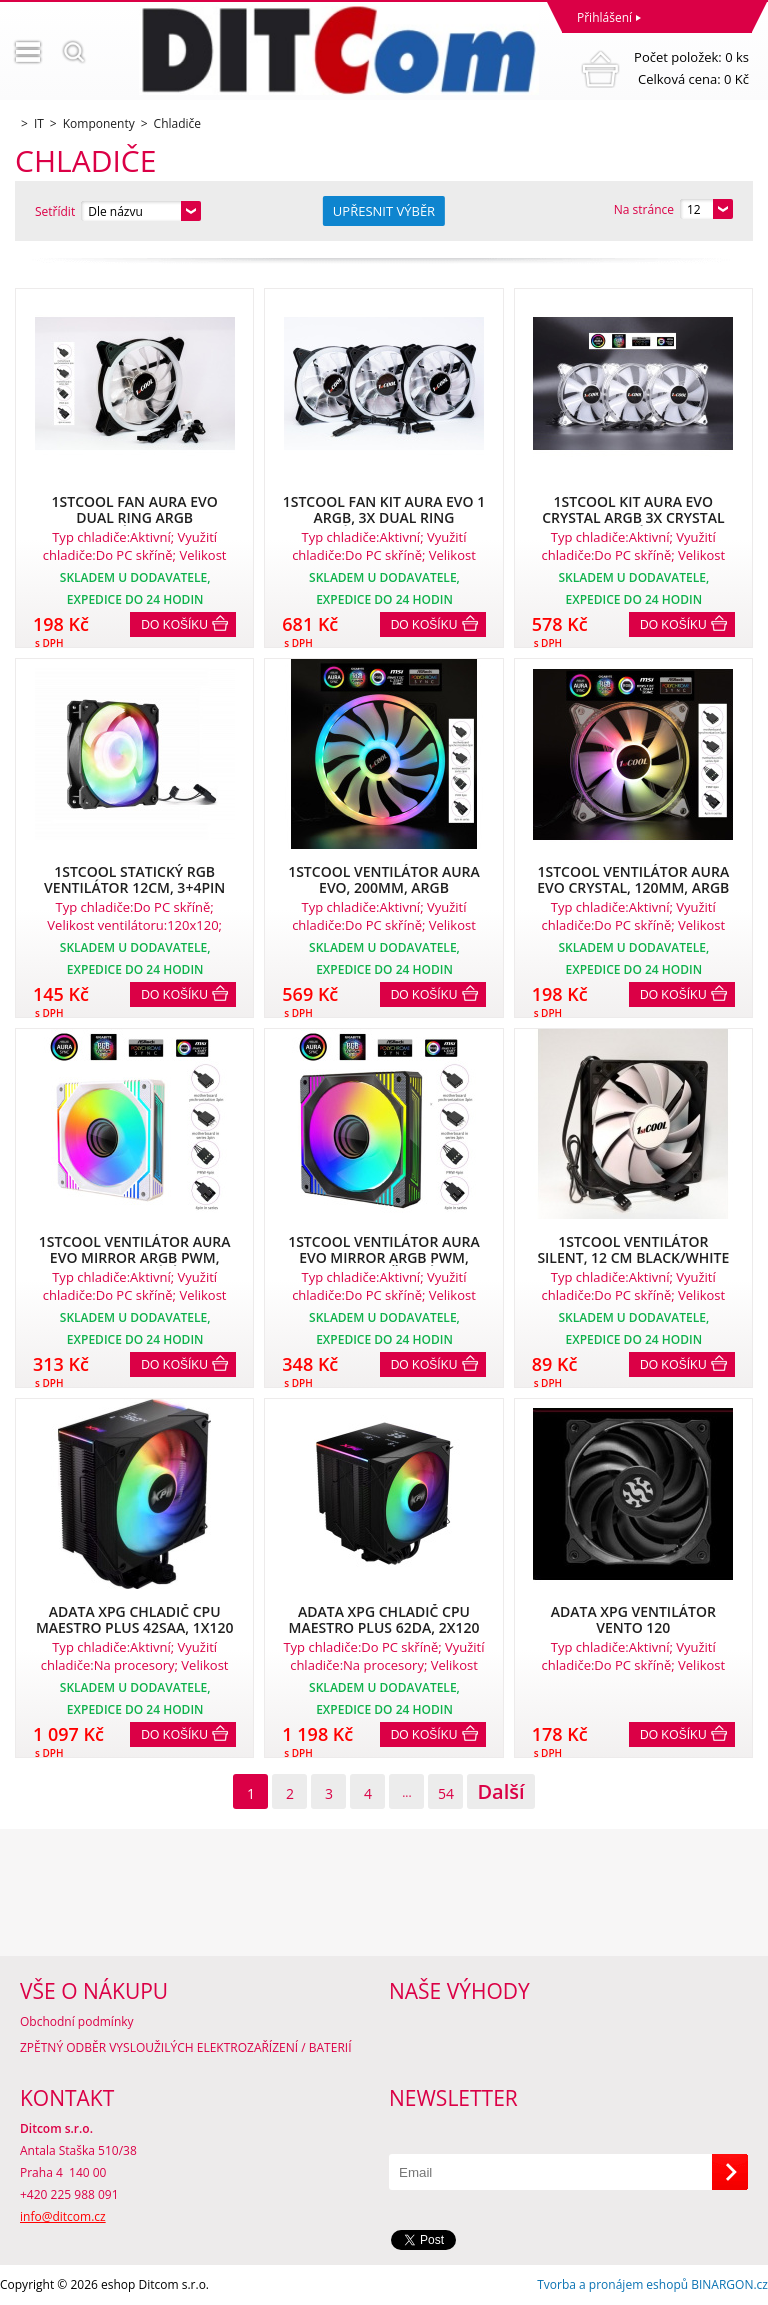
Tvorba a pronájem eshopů (612, 2284)
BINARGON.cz (729, 2284)
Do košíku (174, 625)
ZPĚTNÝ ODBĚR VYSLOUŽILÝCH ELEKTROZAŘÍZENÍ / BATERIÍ (186, 2047)
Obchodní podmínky (77, 2021)
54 (446, 1793)
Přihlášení (604, 17)
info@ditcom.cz (63, 2216)
